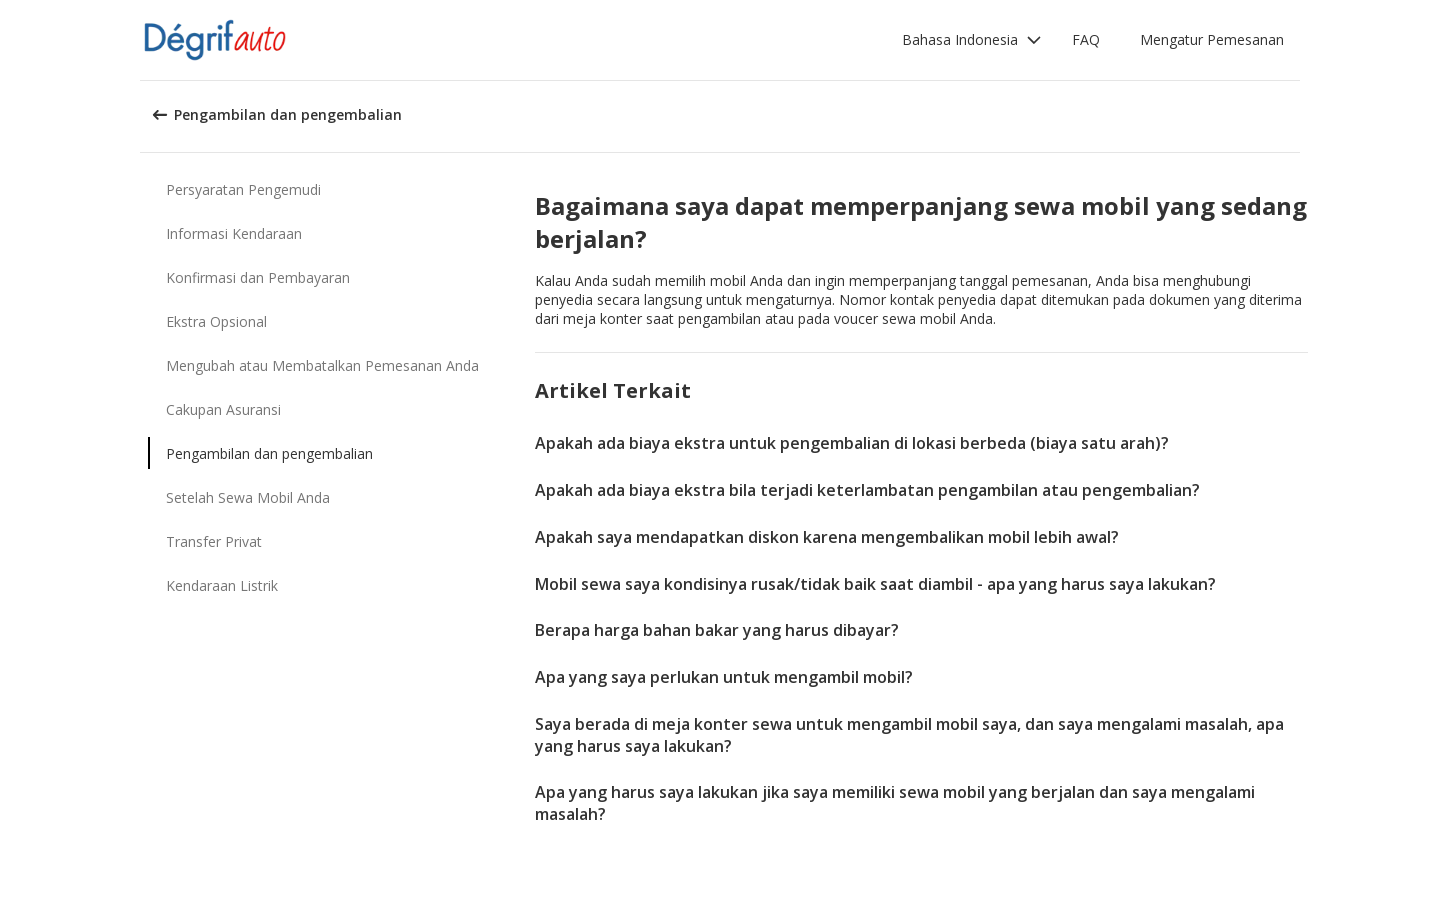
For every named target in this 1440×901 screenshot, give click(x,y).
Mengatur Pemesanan (1212, 39)
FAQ (1086, 39)
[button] (972, 40)
